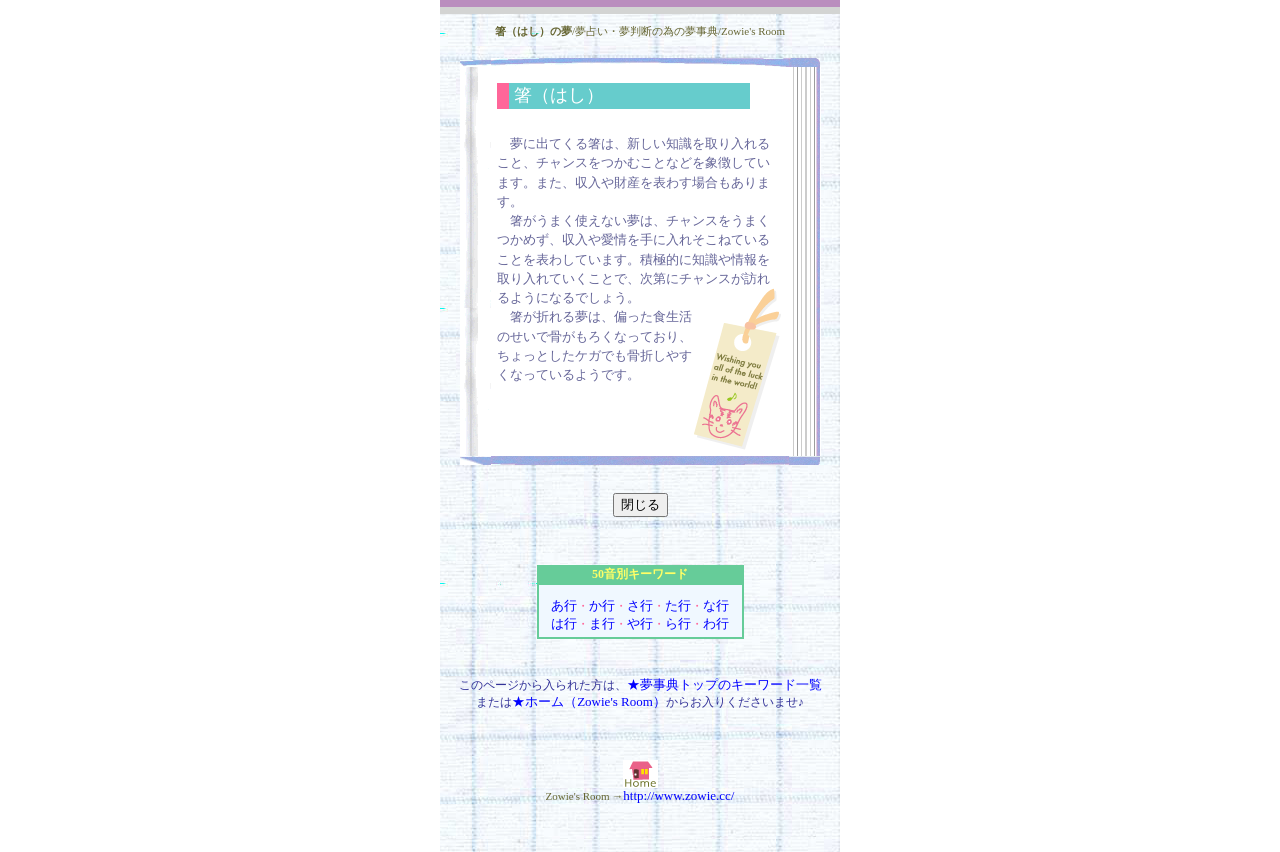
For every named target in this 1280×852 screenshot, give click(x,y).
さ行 (640, 605)
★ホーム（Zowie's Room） (589, 701)
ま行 (602, 623)
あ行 (564, 605)
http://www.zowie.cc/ (678, 795)
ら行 (678, 623)
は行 (564, 623)
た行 (678, 605)
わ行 (716, 623)
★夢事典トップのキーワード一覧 (724, 684)
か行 (602, 605)
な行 (716, 605)
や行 (640, 623)
